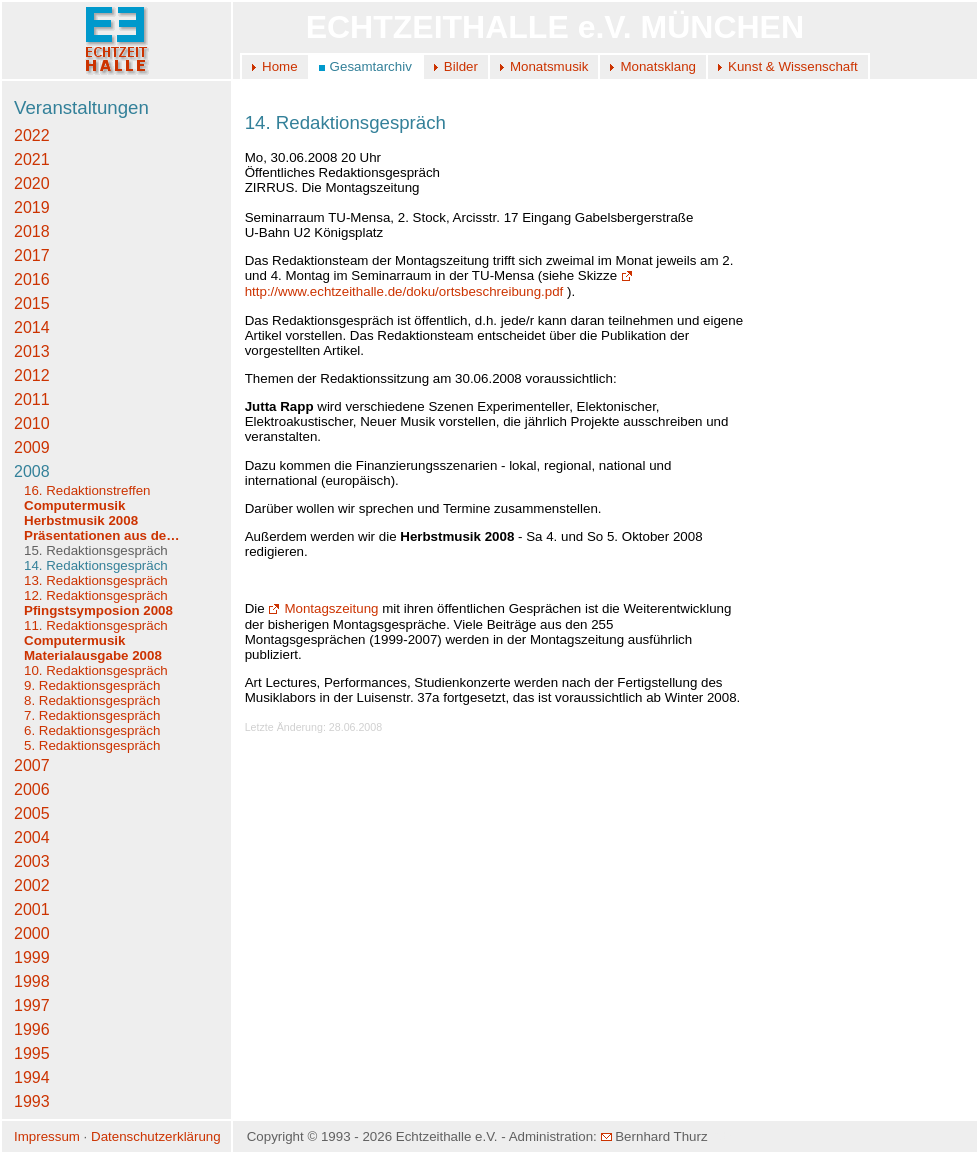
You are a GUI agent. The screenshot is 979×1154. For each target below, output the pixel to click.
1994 (32, 1077)
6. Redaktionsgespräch (92, 730)
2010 (32, 423)
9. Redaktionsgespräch (92, 685)
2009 (32, 447)
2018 (32, 231)
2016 (32, 279)
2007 (32, 765)
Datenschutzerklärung (156, 1136)
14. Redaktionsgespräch (96, 565)
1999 (32, 957)
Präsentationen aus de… (102, 535)
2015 (32, 303)
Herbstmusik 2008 (81, 520)
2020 (32, 183)
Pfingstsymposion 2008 (98, 610)
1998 (32, 981)
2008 (32, 471)
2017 (32, 255)
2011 (32, 399)
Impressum (47, 1136)
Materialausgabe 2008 (93, 655)
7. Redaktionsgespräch (92, 715)
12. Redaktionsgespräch (96, 595)
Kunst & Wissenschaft (793, 66)
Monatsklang (658, 66)
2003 (32, 861)
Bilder (461, 66)
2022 (32, 135)
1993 (32, 1101)
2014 (32, 327)
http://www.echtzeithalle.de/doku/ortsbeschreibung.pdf (441, 283)
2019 (32, 207)
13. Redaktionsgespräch (96, 580)
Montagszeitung (323, 608)
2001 (32, 909)
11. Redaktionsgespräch (96, 625)
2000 (32, 933)
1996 (32, 1029)
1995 (32, 1053)
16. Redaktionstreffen (87, 490)
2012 (32, 375)
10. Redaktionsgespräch (96, 670)
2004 (32, 837)
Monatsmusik (549, 66)
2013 (32, 351)
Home (280, 66)
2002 (32, 885)
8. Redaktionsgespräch (92, 700)
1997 (32, 1005)
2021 (32, 159)
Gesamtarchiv (371, 66)
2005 (32, 813)
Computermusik (74, 505)
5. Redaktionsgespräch (92, 745)
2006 (32, 789)
